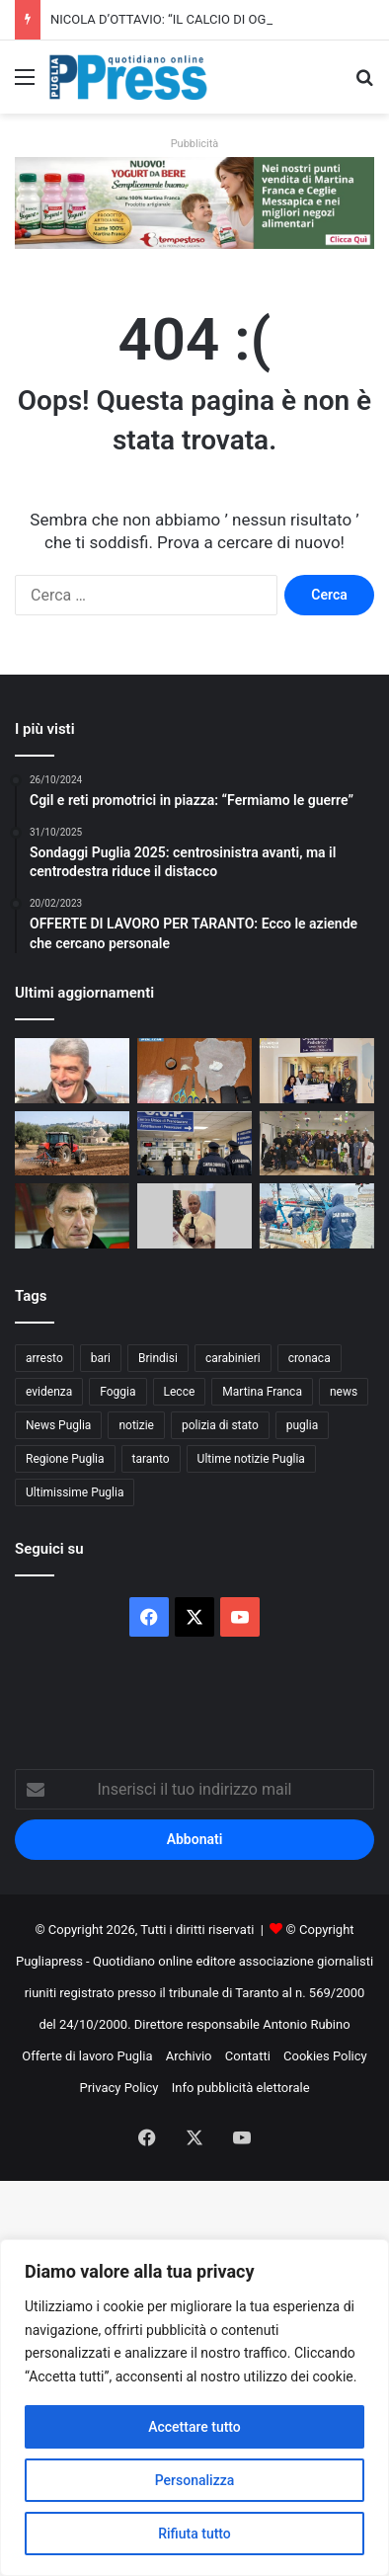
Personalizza (195, 2480)
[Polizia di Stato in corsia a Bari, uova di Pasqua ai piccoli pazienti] (317, 1143)
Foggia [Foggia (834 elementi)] (117, 1392)
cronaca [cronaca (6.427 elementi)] (309, 1358)
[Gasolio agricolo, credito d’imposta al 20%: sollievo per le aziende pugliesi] (72, 1143)
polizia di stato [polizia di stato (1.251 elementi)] (220, 1425)
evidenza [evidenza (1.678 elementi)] (49, 1392)
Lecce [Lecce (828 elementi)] (179, 1392)
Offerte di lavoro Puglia (87, 2056)
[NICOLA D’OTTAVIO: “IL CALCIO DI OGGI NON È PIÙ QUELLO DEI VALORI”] (72, 1070)
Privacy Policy (118, 2087)
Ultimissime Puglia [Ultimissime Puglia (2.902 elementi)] (74, 1492)
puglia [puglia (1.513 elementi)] (302, 1425)
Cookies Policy (325, 2056)
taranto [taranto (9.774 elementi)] (151, 1459)
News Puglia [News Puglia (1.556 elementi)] (58, 1425)
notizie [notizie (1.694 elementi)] (136, 1425)
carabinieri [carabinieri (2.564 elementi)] (233, 1358)
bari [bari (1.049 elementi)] (101, 1358)
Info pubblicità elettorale (241, 2087)
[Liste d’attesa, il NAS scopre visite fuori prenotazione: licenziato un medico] (194, 1143)
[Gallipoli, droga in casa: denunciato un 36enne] (194, 1070)
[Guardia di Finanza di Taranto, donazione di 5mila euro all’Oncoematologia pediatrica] (317, 1070)
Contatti (248, 2056)
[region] (194, 2407)
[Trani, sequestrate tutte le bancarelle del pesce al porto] (317, 1215)
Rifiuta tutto (194, 2533)
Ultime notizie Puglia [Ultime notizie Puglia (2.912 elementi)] (251, 1459)
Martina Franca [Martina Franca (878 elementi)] (262, 1392)
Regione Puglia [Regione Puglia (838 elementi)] (65, 1459)
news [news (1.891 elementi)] (343, 1392)
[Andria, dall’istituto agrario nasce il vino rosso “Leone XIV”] (194, 1215)
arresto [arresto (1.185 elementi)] (44, 1358)
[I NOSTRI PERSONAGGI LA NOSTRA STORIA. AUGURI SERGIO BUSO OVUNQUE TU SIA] (72, 1215)
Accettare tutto (194, 2427)
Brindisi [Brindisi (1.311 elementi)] (158, 1358)
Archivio (189, 2056)
